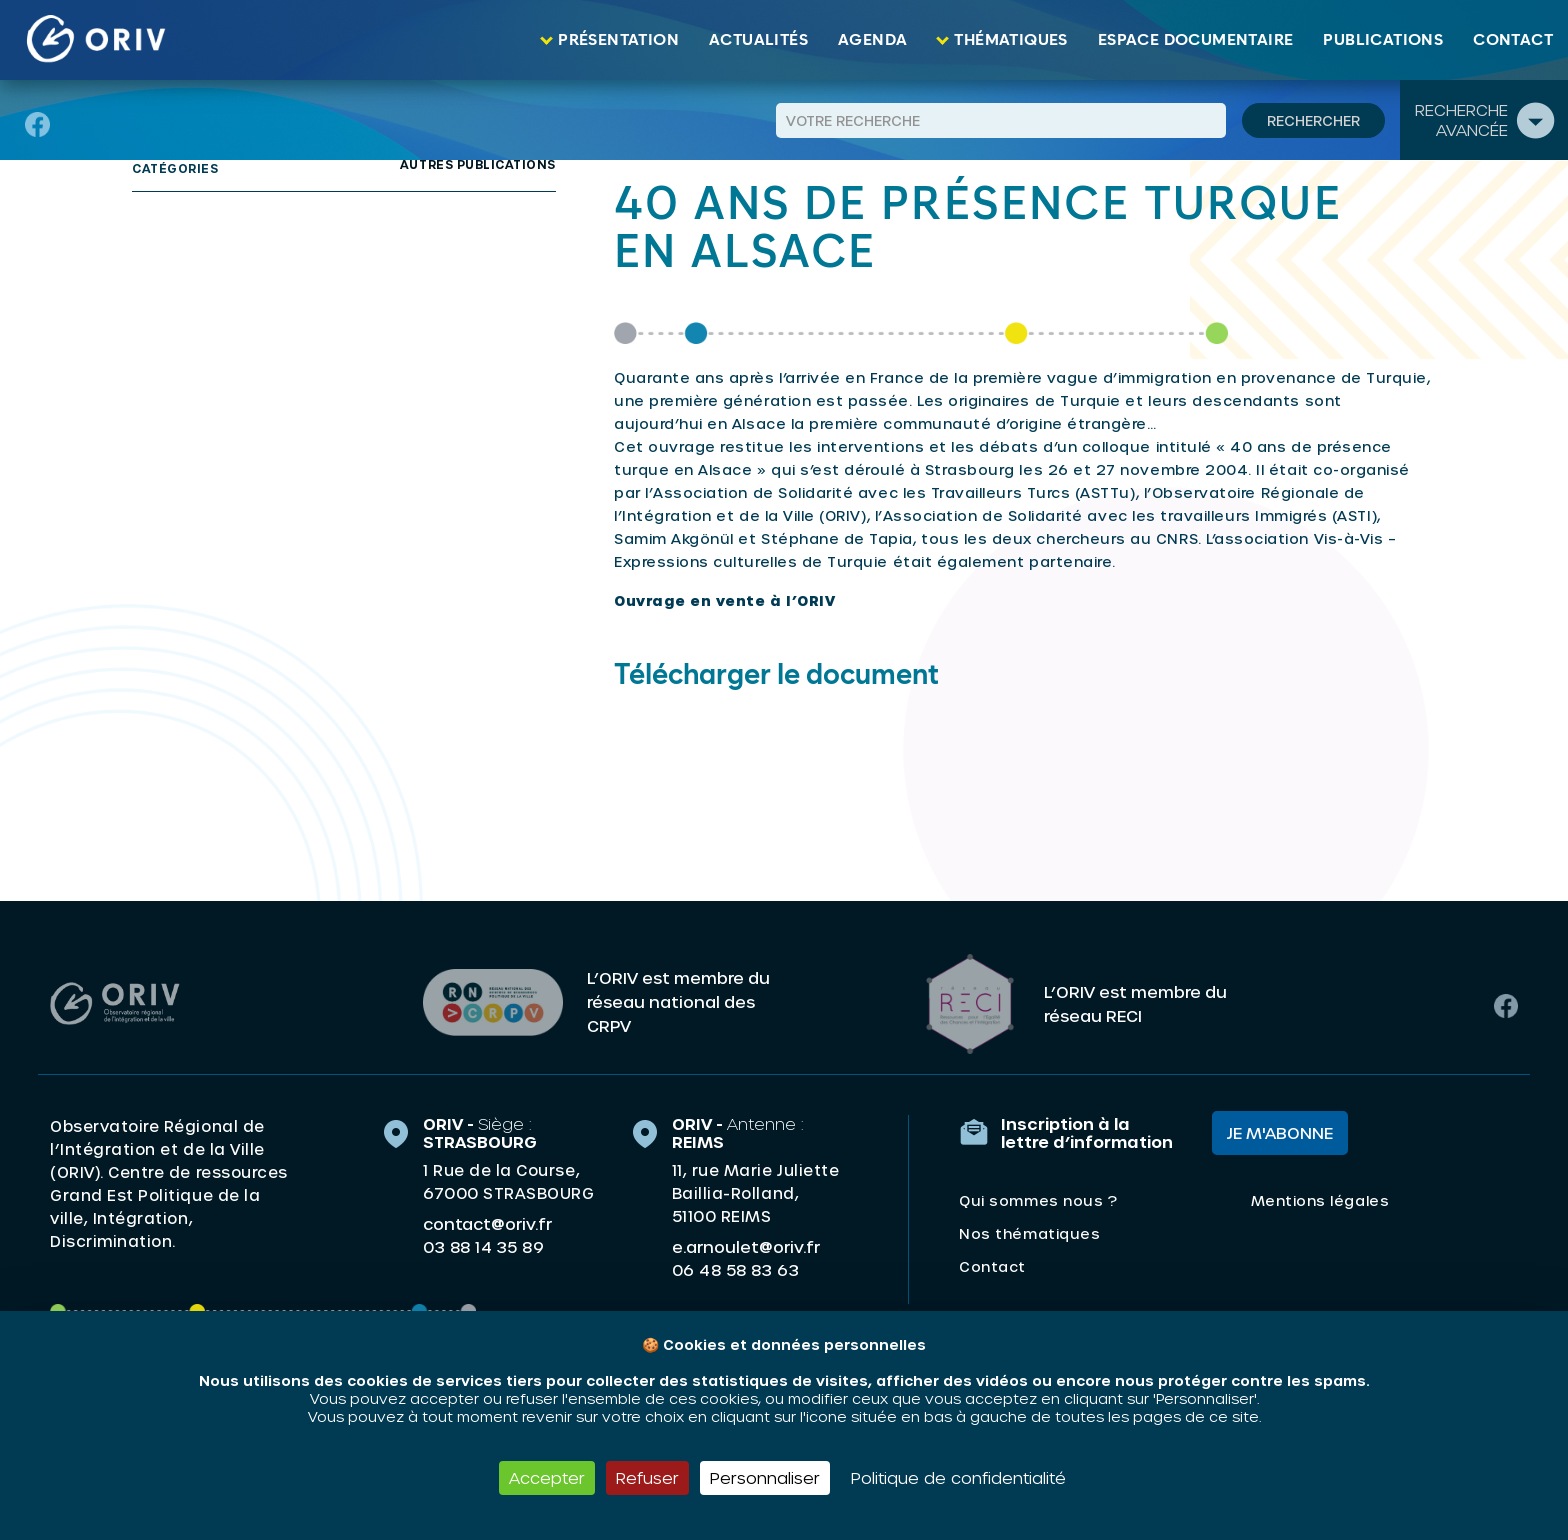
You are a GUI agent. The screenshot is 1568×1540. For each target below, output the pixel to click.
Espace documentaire (1196, 40)
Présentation (618, 40)
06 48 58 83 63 (735, 1267)
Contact (1513, 40)
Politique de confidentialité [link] (958, 1477)
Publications (1383, 40)
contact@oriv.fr (487, 1220)
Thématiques (1010, 40)
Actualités (758, 40)
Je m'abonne (1280, 1129)
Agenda (872, 40)
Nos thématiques (1029, 1230)
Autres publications (478, 164)
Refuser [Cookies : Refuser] (647, 1477)
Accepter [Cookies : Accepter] (547, 1477)
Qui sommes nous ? (1038, 1197)
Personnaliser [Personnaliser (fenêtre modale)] (765, 1477)
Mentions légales (1320, 1197)
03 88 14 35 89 (483, 1244)
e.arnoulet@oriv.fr (746, 1243)
